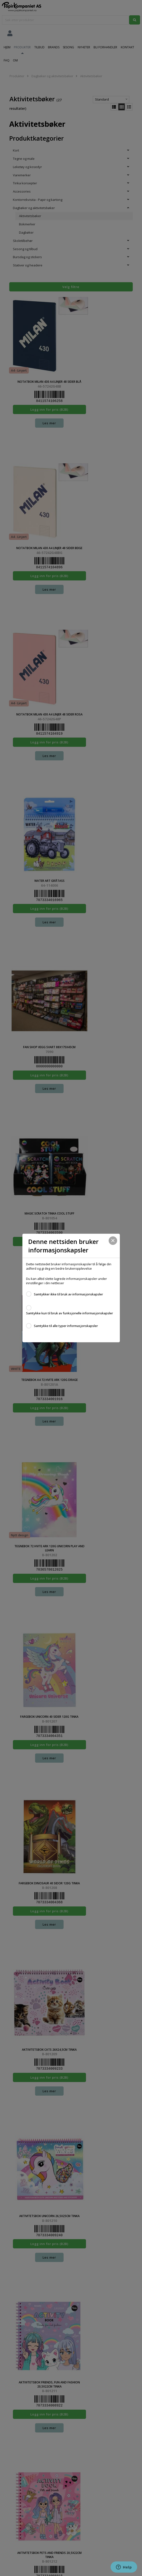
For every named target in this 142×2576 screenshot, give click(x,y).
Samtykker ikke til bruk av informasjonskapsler (68, 1294)
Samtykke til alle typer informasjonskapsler (66, 1326)
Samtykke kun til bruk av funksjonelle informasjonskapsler (69, 1313)
